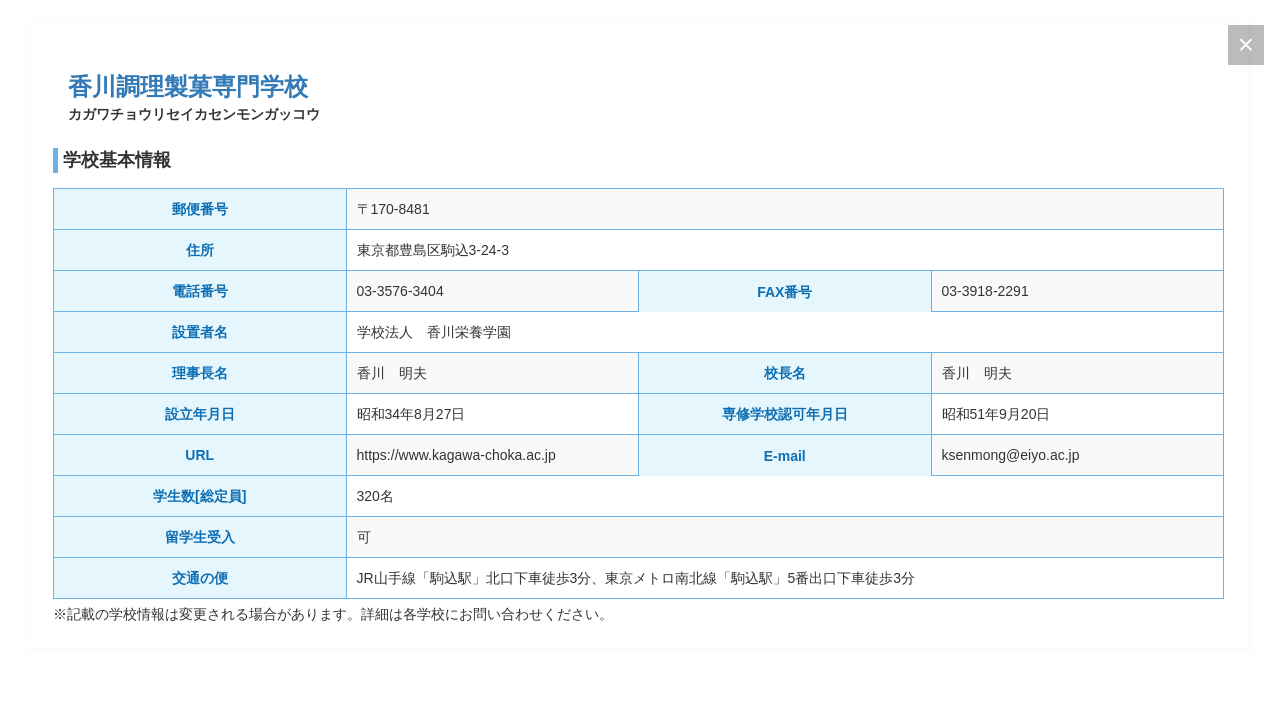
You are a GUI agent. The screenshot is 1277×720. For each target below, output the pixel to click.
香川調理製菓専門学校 (188, 86)
